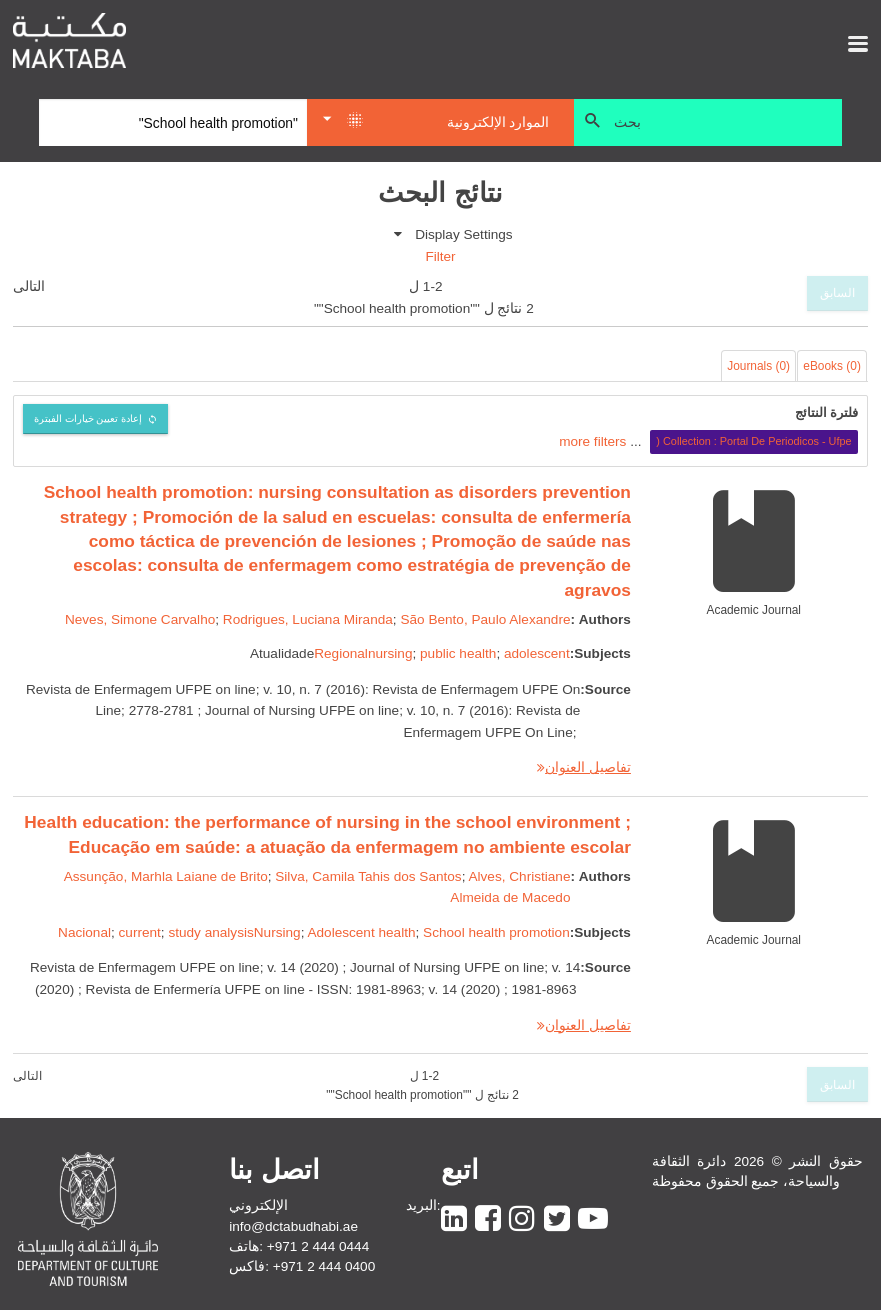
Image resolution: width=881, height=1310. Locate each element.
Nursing (277, 932)
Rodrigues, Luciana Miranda (308, 619)
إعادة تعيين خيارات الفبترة (88, 418)
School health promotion (496, 932)
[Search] (173, 123)
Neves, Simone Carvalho (140, 619)
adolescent (537, 653)
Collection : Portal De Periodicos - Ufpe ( (753, 441)
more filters (592, 440)
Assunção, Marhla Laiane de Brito (166, 876)
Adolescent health (361, 932)
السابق (837, 293)
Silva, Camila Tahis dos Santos (368, 876)
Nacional (84, 932)
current (140, 932)
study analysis (210, 932)
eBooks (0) (832, 366)
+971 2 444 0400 (324, 1266)
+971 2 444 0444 (318, 1246)
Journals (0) (758, 366)
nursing (390, 653)
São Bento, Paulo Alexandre (485, 619)
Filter (440, 256)
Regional (341, 653)
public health (458, 653)
